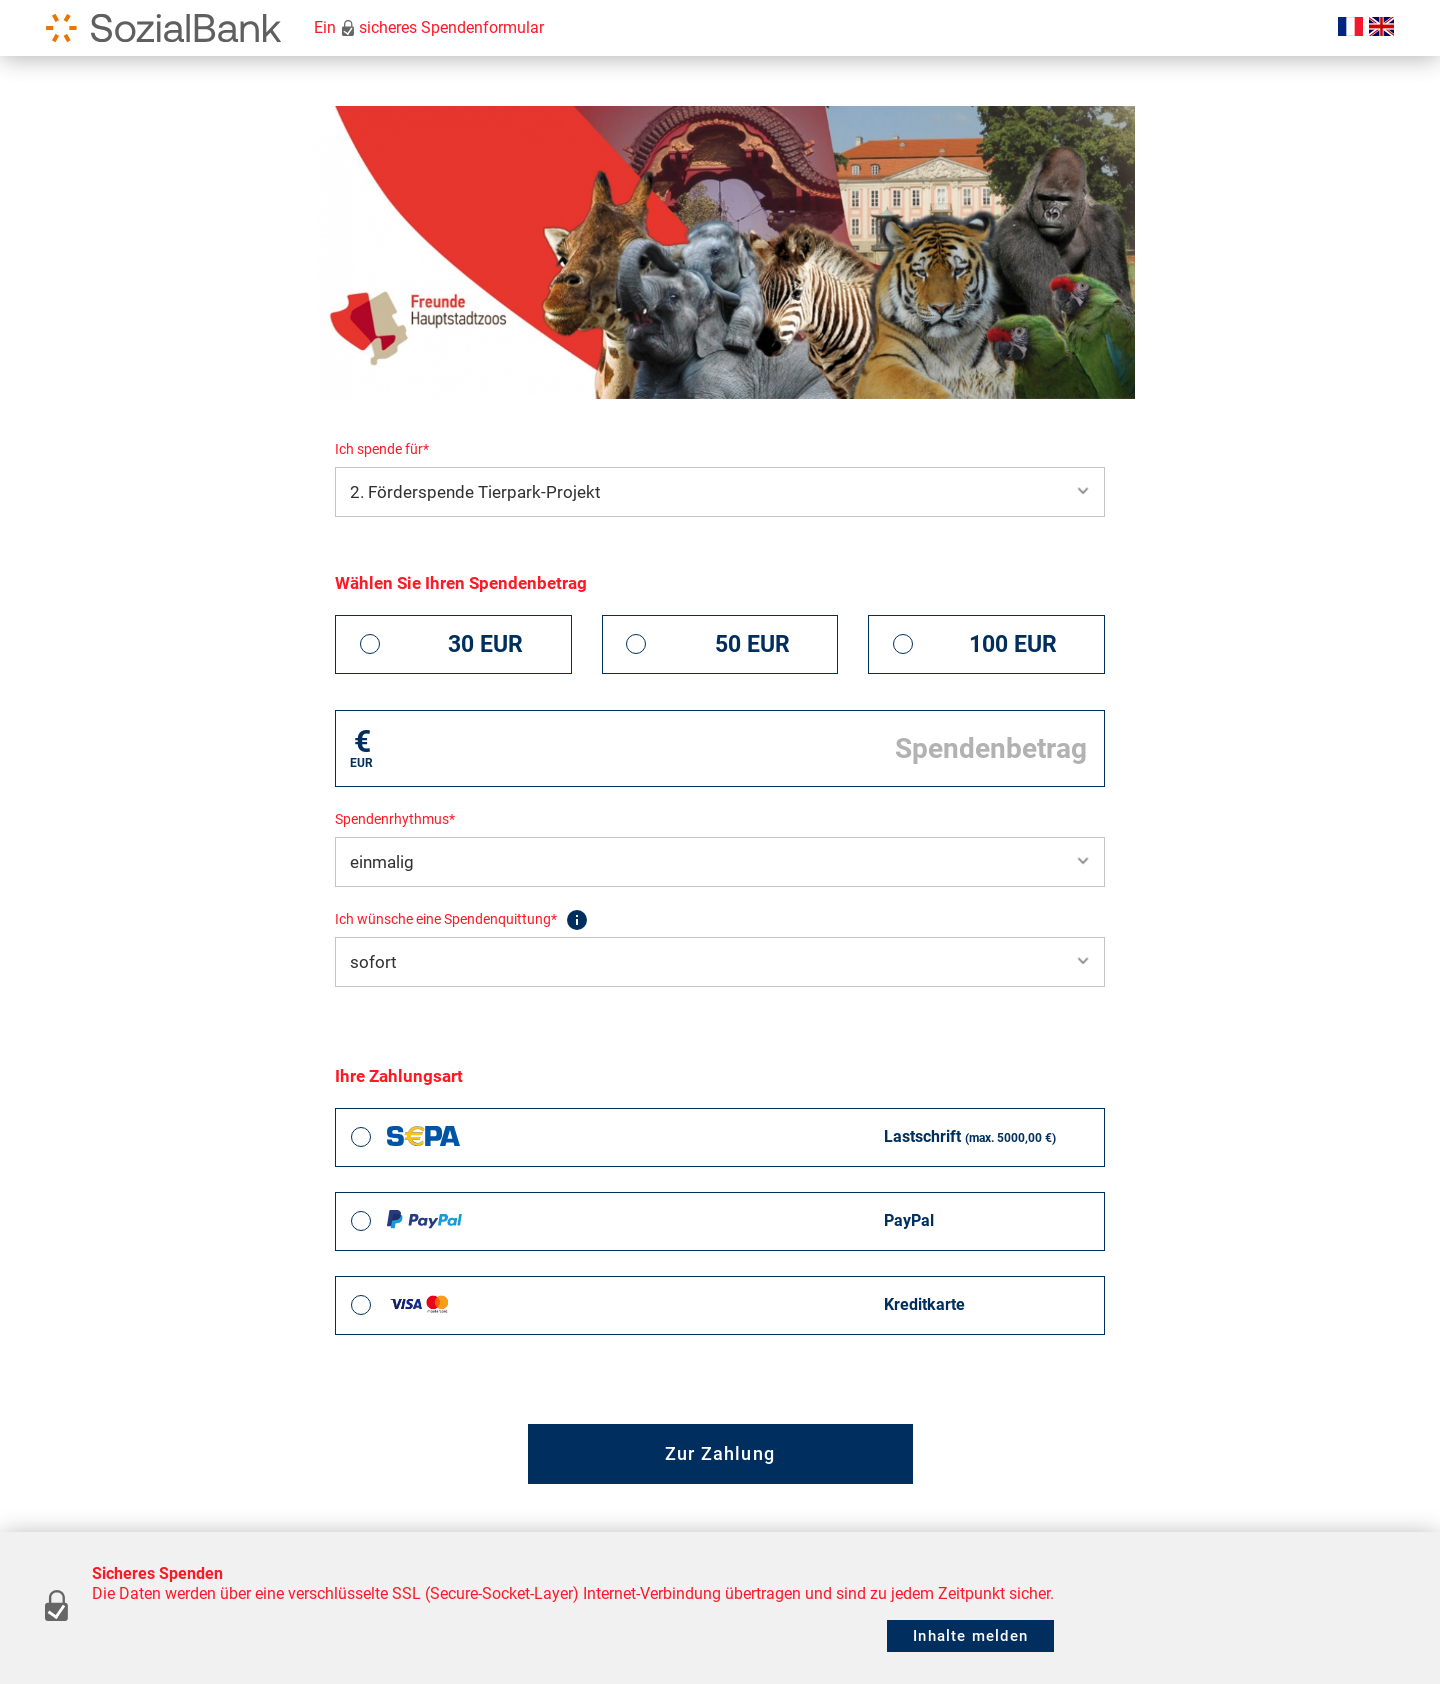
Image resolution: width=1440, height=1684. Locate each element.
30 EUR (485, 644)
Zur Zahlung (720, 1453)
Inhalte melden (970, 1636)
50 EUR (752, 644)
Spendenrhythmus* (395, 819)
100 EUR (1013, 644)
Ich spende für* (382, 449)
